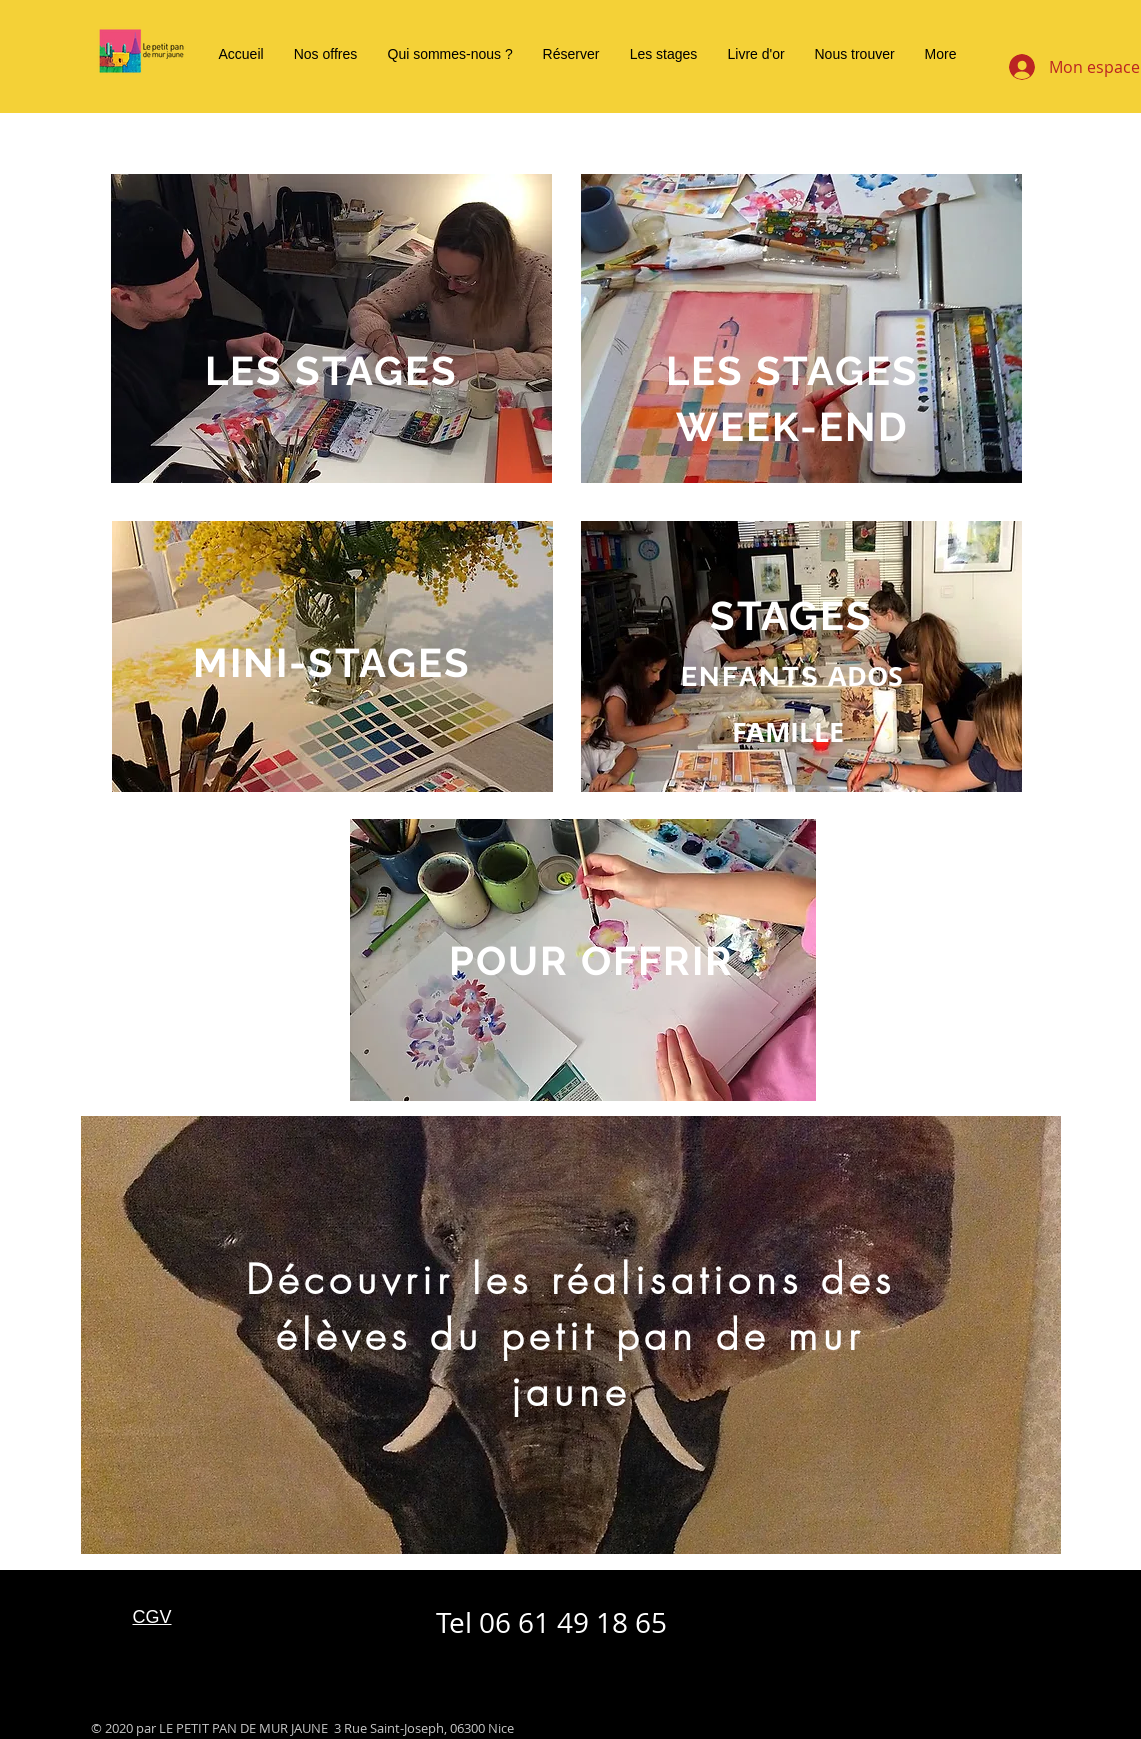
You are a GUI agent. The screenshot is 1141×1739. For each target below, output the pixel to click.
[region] (331, 328)
